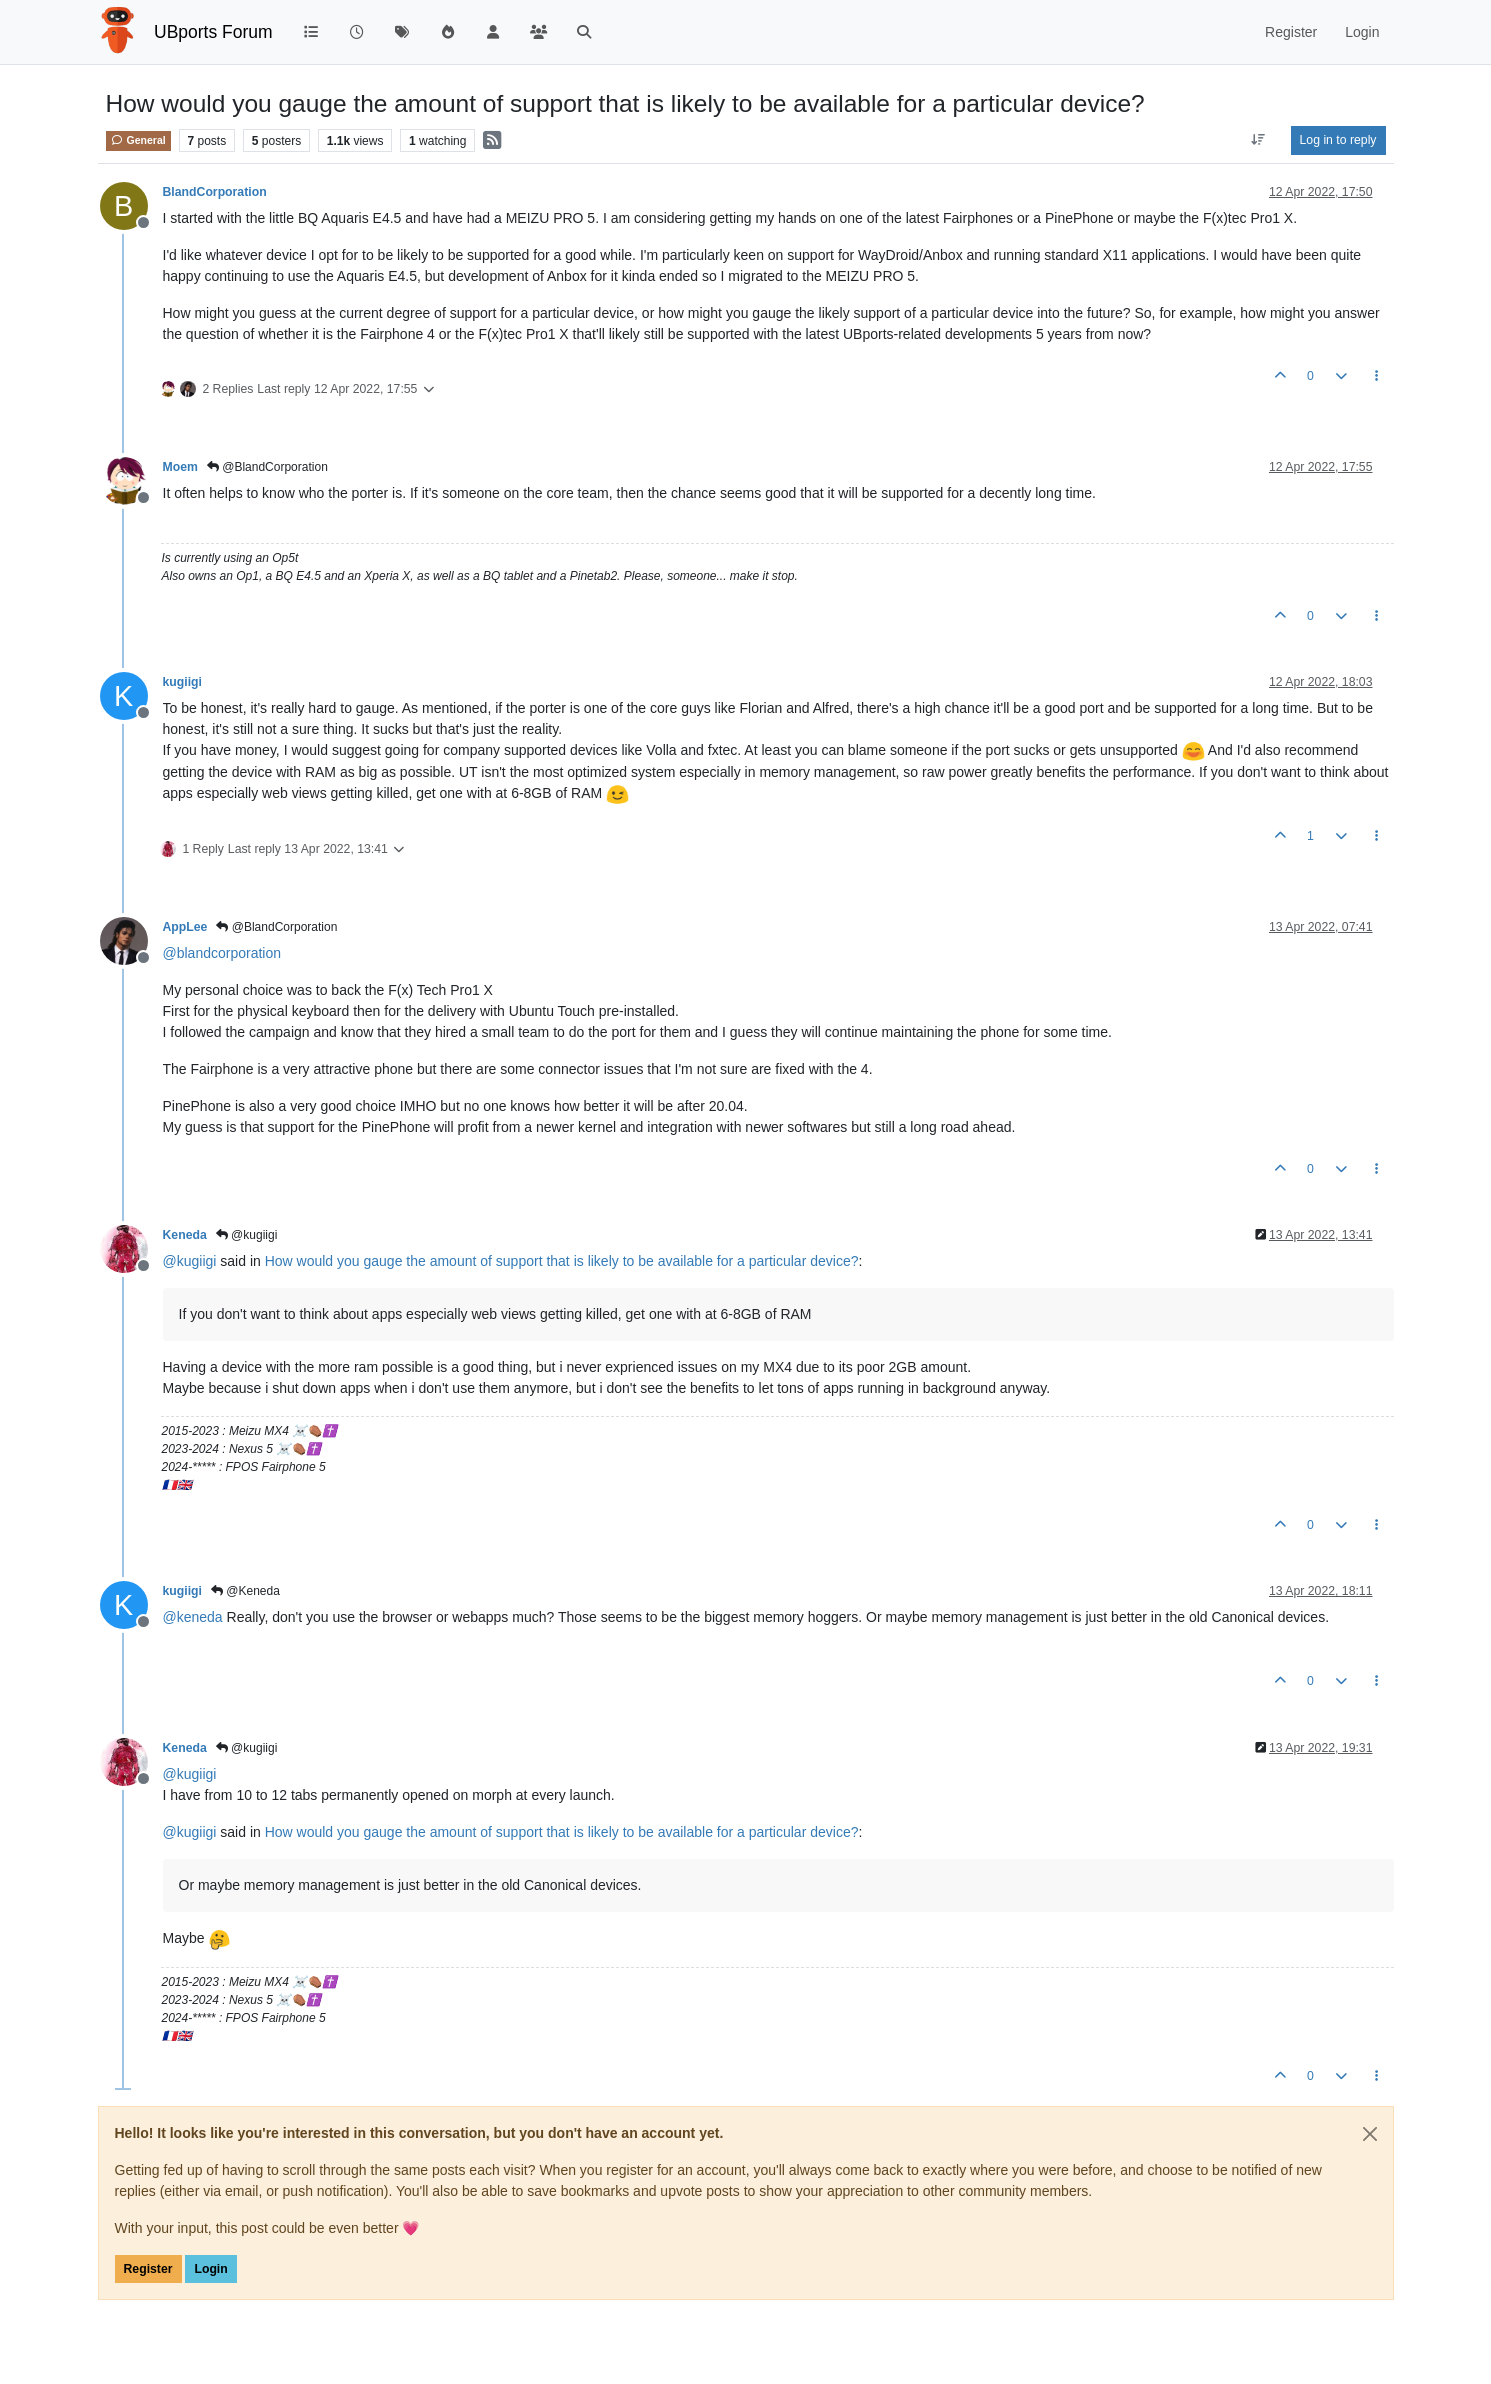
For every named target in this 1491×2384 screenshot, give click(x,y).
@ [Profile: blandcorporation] (222, 953)
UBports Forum (213, 32)
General (138, 140)
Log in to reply (1338, 140)
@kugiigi (247, 1235)
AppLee (185, 927)
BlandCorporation (215, 192)
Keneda (185, 1235)
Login (210, 2269)
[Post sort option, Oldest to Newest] (1257, 140)
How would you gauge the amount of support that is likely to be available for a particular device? (562, 1261)
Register (148, 2269)
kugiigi (182, 682)
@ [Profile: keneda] (193, 1617)
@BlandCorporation (267, 467)
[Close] (1370, 2134)
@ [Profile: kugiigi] (190, 1261)
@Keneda (245, 1591)
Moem (180, 467)
